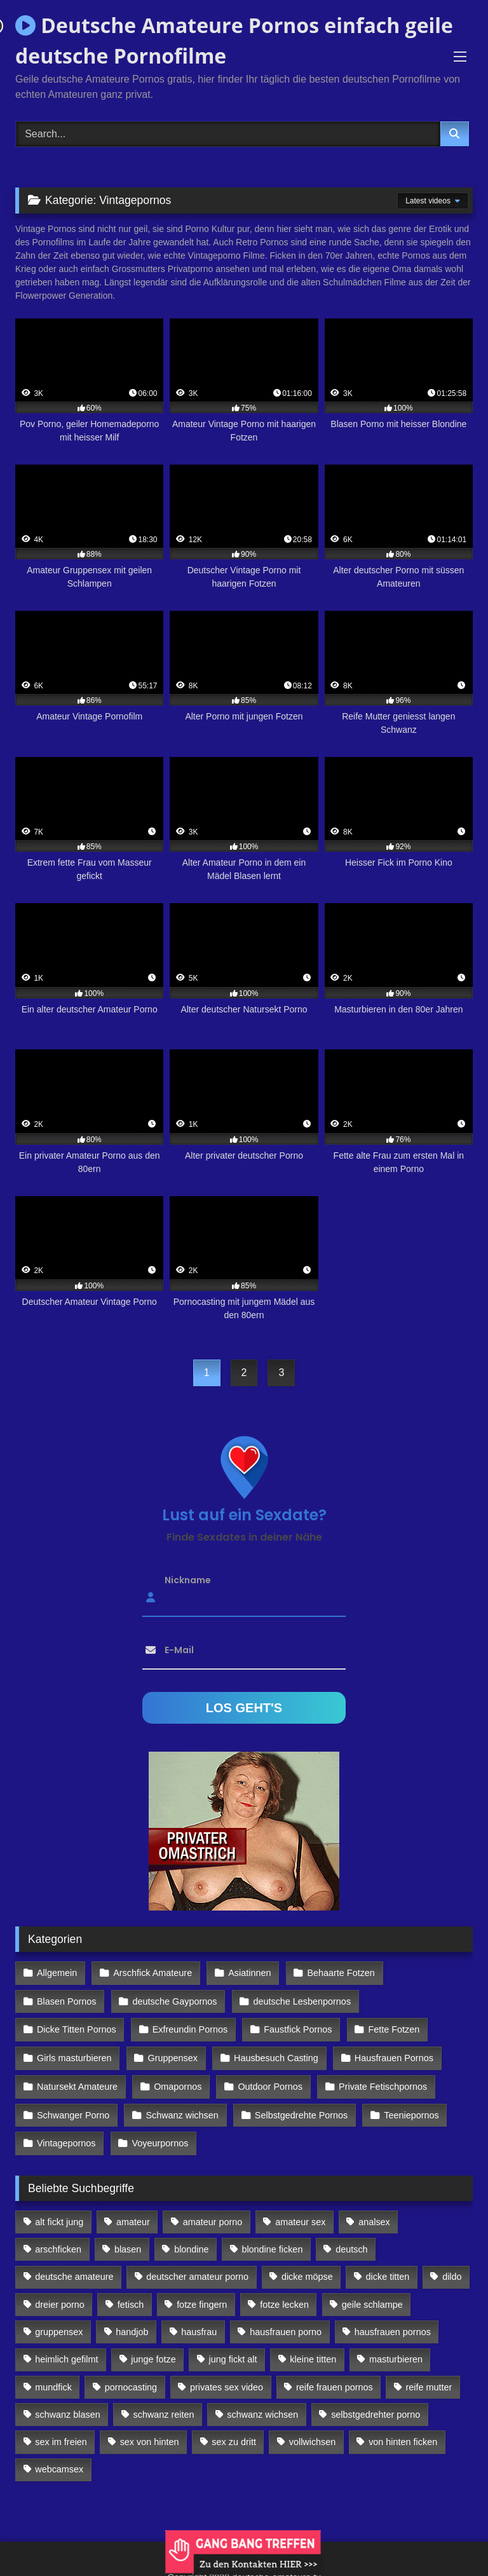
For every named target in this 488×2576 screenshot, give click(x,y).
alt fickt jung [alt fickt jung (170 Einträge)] (59, 2216)
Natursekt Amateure (77, 2083)
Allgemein (57, 1973)
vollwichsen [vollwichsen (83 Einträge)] (312, 2435)
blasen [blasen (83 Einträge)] (127, 2243)
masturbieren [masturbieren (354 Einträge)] (396, 2353)
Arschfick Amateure (151, 1973)
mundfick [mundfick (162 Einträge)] (53, 2380)
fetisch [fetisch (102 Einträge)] (131, 2298)
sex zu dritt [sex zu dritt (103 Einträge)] (234, 2435)
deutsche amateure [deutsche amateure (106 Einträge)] (74, 2270)
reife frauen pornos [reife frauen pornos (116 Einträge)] (334, 2380)
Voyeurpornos (159, 2137)
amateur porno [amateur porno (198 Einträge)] (213, 2216)
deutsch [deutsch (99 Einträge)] (351, 2243)
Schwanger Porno (73, 2110)
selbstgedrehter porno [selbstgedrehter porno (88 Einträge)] (375, 2408)
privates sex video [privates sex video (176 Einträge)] (226, 2380)
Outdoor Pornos (269, 2083)
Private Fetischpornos (381, 2083)
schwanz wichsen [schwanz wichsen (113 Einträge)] (262, 2408)
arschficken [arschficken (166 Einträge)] (58, 2243)
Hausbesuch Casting (275, 2055)
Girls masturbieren (74, 2055)
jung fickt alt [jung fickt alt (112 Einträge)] (233, 2353)
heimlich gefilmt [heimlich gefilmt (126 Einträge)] (66, 2353)
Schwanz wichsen (181, 2110)
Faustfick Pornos (296, 2027)
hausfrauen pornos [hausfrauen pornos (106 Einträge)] (393, 2325)
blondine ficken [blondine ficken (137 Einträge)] (271, 2243)
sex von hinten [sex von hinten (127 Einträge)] (149, 2435)
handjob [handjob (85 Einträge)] (132, 2325)
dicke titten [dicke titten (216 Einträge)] (388, 2270)
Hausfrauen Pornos (392, 2055)
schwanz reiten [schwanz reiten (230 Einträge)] (163, 2408)
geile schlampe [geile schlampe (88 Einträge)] (372, 2298)
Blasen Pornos (67, 2000)
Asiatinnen (248, 1973)
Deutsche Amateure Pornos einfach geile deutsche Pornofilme (234, 40)
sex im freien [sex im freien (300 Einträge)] (61, 2435)
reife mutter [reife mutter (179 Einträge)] (429, 2380)
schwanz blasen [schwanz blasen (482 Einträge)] (67, 2408)
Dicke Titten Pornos (76, 2027)
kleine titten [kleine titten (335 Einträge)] (313, 2353)
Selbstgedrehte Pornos (300, 2110)
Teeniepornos (410, 2110)
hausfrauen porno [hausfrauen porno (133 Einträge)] (286, 2325)
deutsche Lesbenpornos (301, 2000)
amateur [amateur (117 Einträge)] (133, 2216)
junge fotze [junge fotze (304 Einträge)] (153, 2353)
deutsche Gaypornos (174, 2000)
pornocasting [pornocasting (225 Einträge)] (131, 2380)
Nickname (188, 1580)
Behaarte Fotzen (339, 1973)
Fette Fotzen (392, 2027)
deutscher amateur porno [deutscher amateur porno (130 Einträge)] (197, 2270)
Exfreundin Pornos (189, 2027)
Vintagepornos (66, 2137)
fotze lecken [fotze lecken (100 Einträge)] (284, 2298)
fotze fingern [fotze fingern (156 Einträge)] (202, 2298)
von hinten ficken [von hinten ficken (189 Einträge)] (403, 2435)
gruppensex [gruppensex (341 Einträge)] (59, 2325)
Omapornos (177, 2083)
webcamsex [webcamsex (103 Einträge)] (59, 2463)
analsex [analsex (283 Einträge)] (374, 2216)
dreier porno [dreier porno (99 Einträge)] (60, 2298)
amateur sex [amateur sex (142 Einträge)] (300, 2216)
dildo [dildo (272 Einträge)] (451, 2270)
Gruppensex (171, 2055)
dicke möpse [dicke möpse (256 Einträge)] (307, 2270)
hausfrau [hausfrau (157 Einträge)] (199, 2325)
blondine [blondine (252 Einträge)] (191, 2243)
